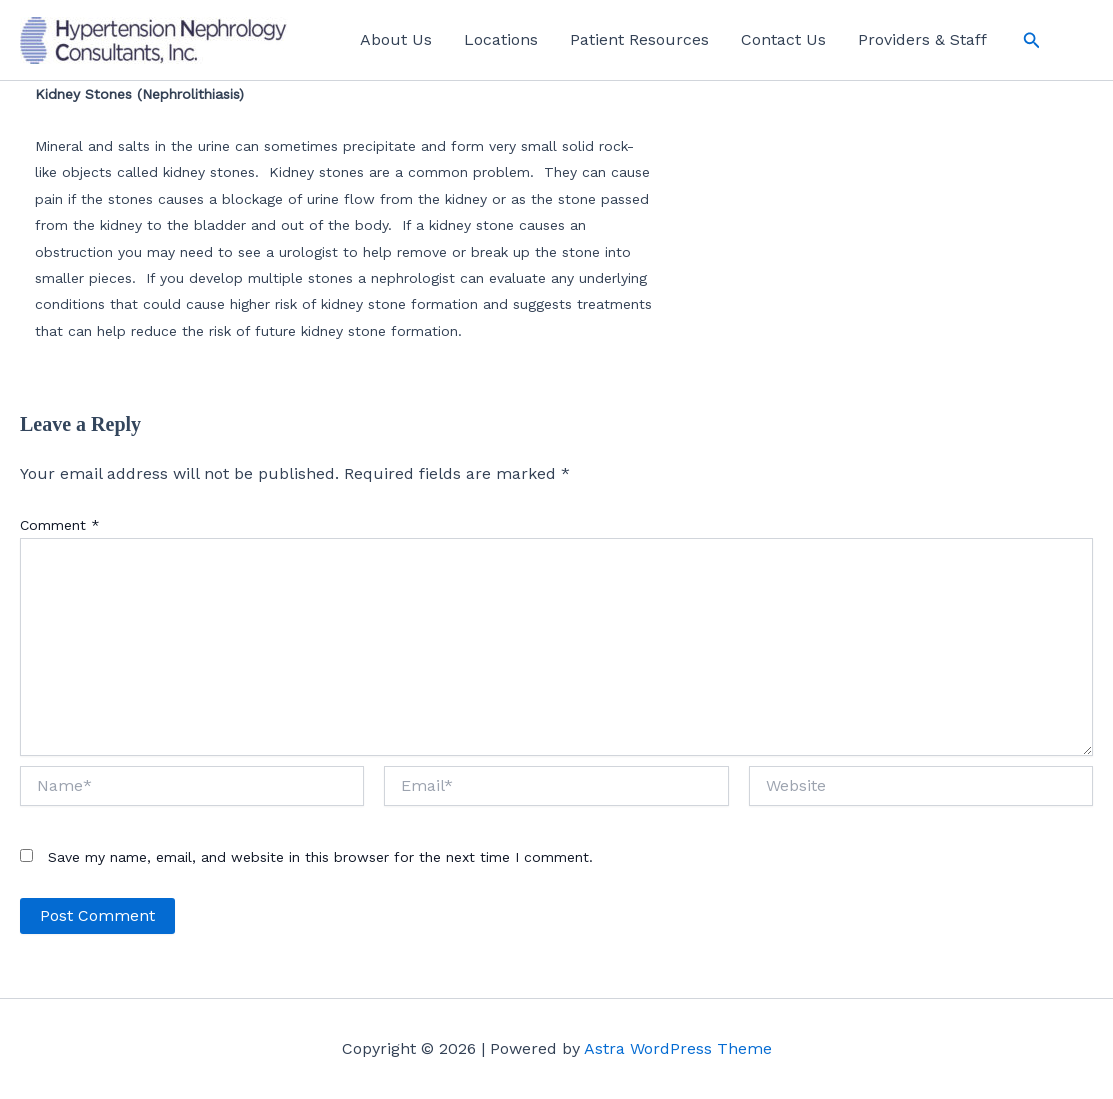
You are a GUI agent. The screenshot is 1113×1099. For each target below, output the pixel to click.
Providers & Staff (922, 39)
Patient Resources (639, 39)
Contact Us (783, 39)
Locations (501, 39)
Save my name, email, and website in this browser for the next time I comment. (320, 857)
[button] (1032, 40)
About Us (396, 39)
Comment (60, 525)
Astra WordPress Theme (678, 1048)
